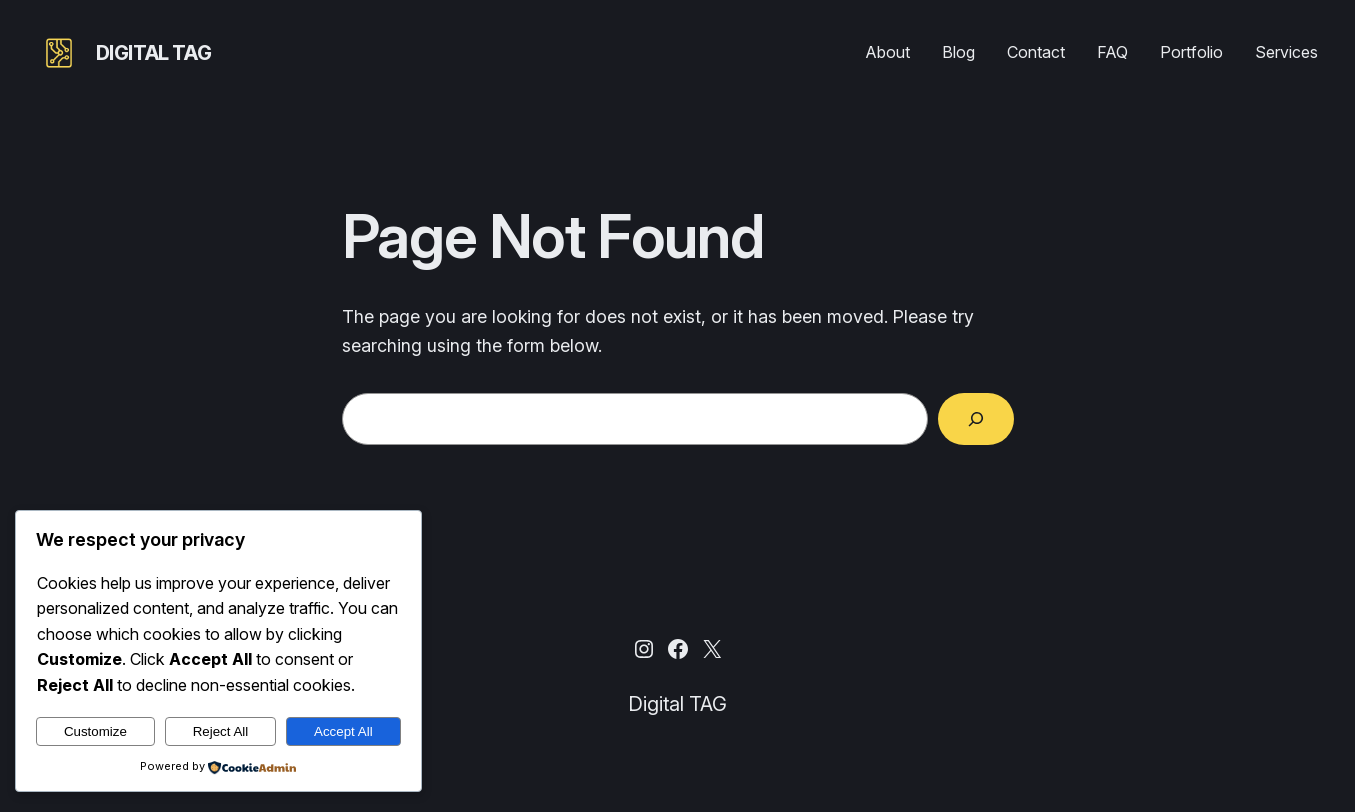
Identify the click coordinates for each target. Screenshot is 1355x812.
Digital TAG (154, 53)
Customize (95, 731)
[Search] (976, 419)
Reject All (221, 731)
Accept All (343, 731)
